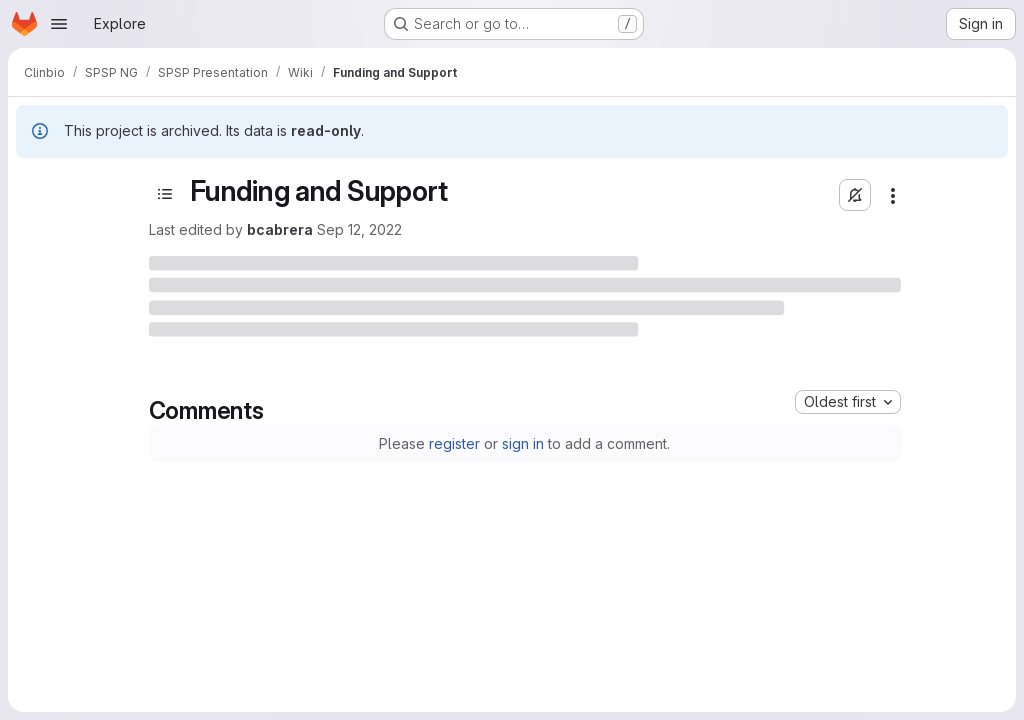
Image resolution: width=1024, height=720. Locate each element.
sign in (523, 443)
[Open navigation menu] (59, 24)
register (454, 443)
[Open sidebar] (165, 194)
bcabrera (280, 229)
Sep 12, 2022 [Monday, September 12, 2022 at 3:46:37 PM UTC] (359, 229)
